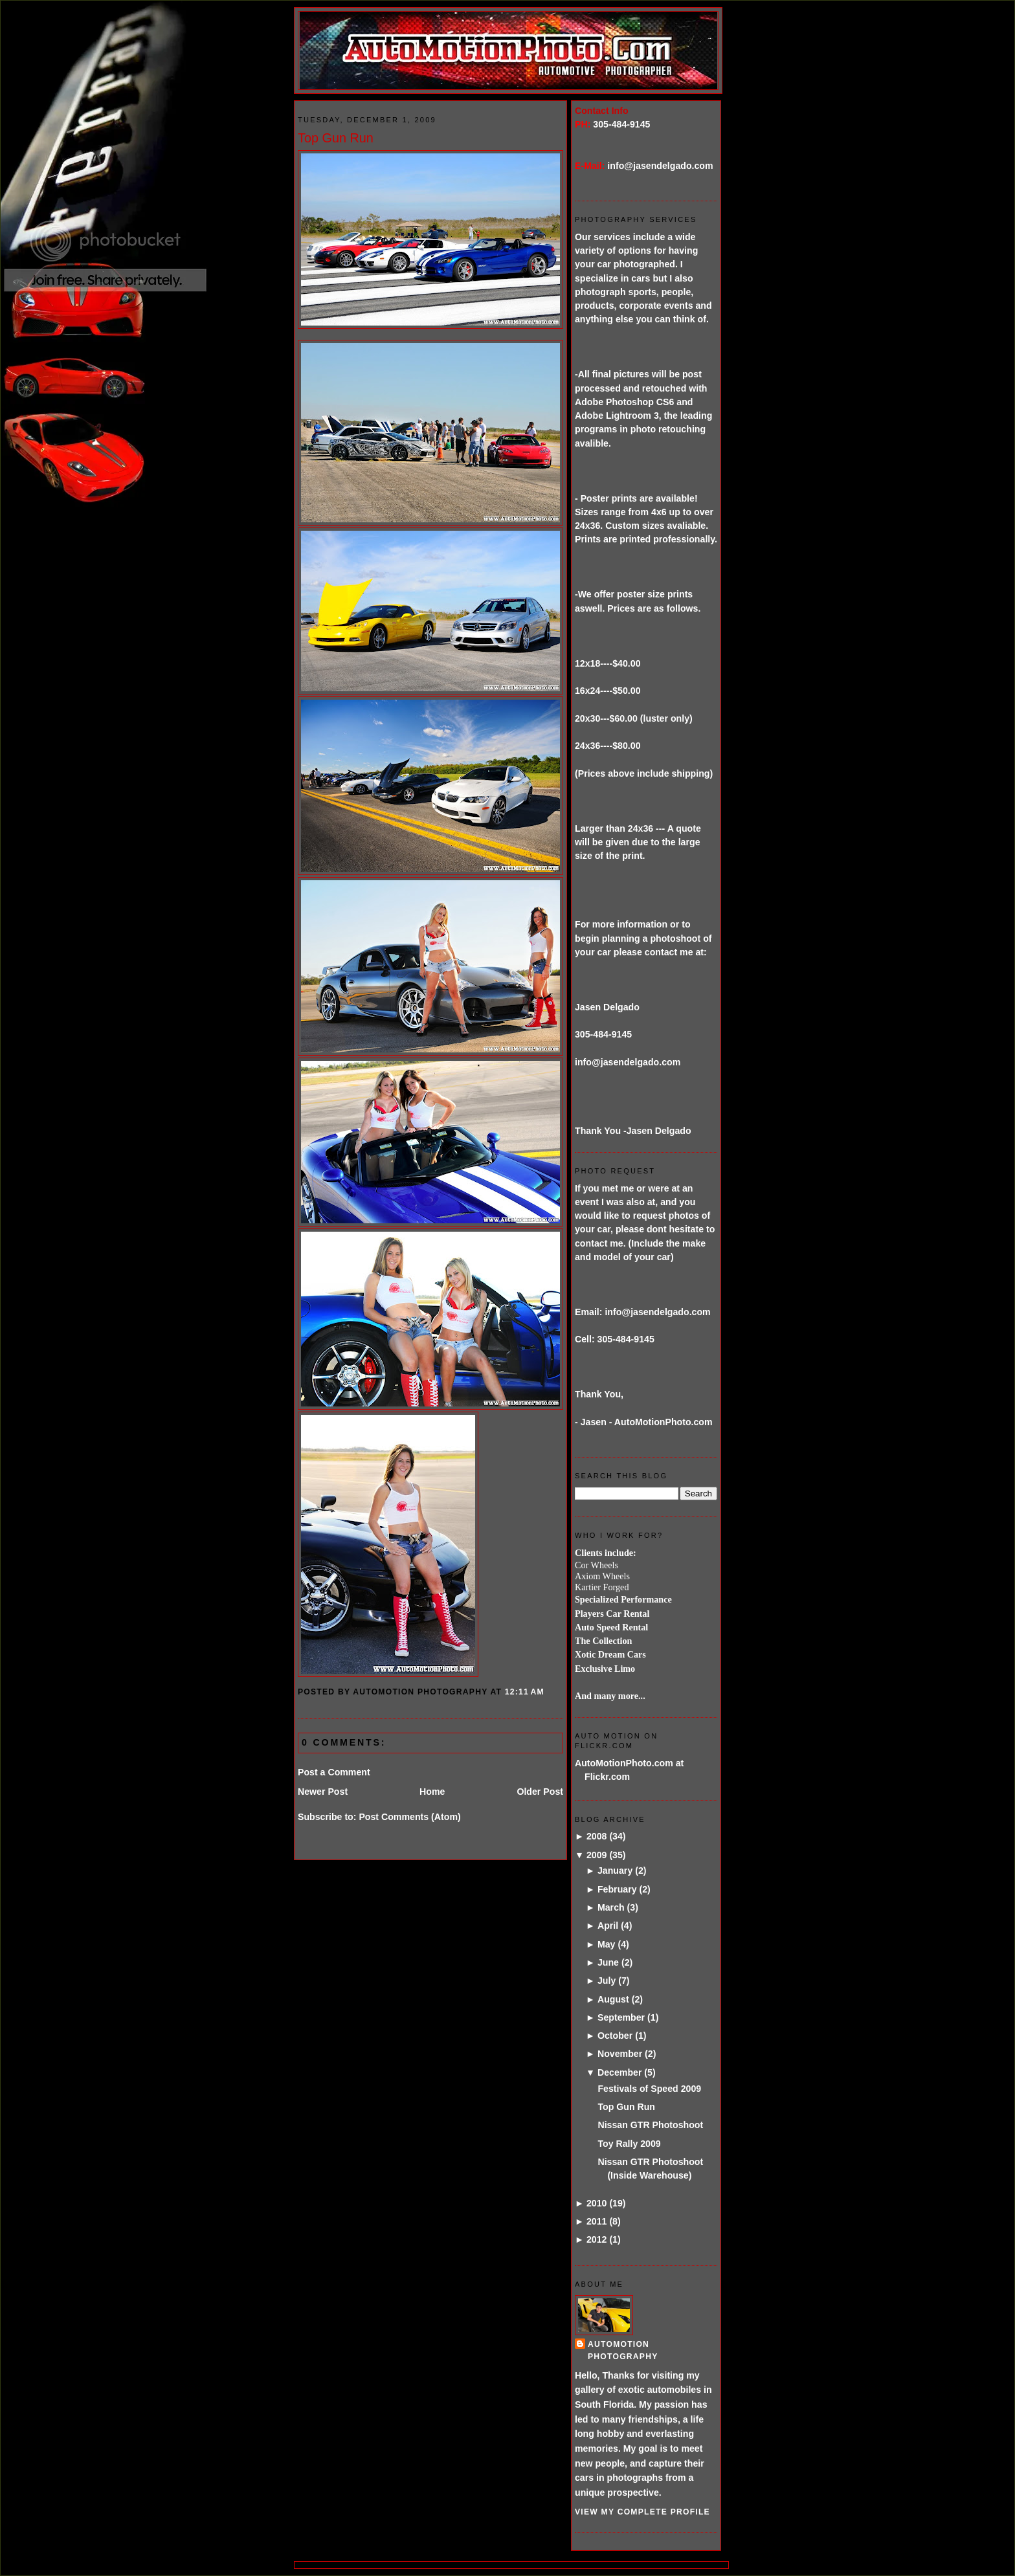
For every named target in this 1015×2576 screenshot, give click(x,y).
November (619, 2054)
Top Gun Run (336, 138)
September (621, 2017)
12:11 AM (524, 1691)
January (614, 1870)
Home (432, 1791)
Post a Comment (334, 1772)
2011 (596, 2221)
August (613, 1999)
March (611, 1907)
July (606, 1980)
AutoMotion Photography (623, 2350)
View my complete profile (642, 2511)
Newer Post (323, 1791)
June (608, 1962)
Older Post (540, 1791)
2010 (596, 2203)
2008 (596, 1836)
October (614, 2035)
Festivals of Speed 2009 (649, 2088)
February (617, 1889)
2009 (596, 1855)
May (606, 1944)
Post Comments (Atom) (409, 1817)
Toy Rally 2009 (628, 2143)
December (619, 2072)
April (607, 1925)
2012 (596, 2239)
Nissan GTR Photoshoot (650, 2125)
